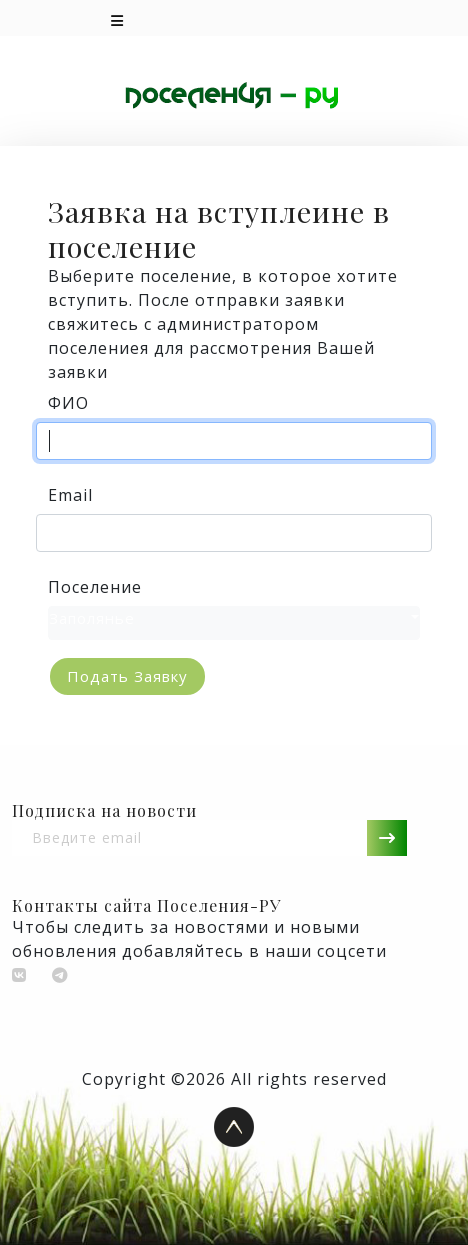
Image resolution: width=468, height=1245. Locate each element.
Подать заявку (127, 676)
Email (70, 495)
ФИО (68, 403)
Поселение (95, 587)
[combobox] (234, 623)
